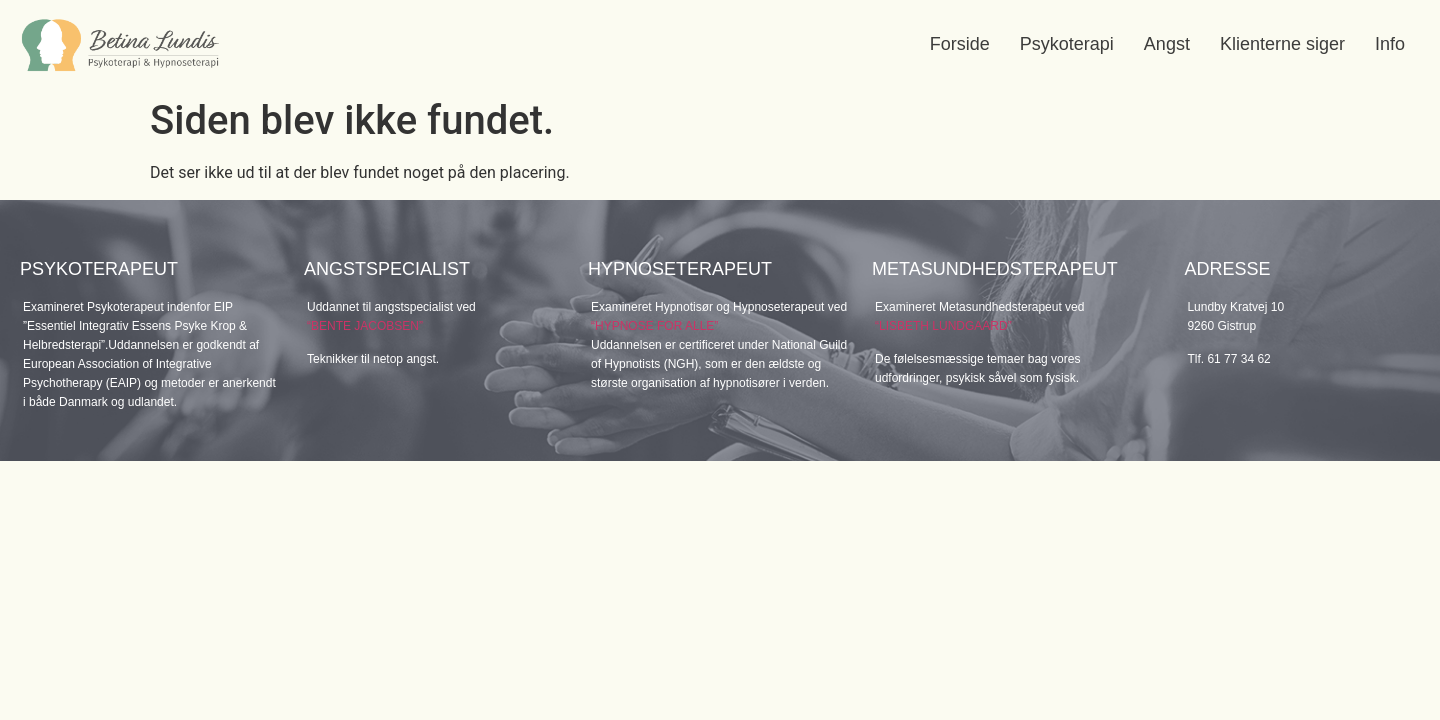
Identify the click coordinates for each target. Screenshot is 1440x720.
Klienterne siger (1282, 44)
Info (1390, 44)
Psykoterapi (1067, 44)
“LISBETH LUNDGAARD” (943, 326)
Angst (1167, 44)
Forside (960, 44)
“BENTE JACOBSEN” (365, 326)
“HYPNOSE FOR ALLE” (654, 326)
